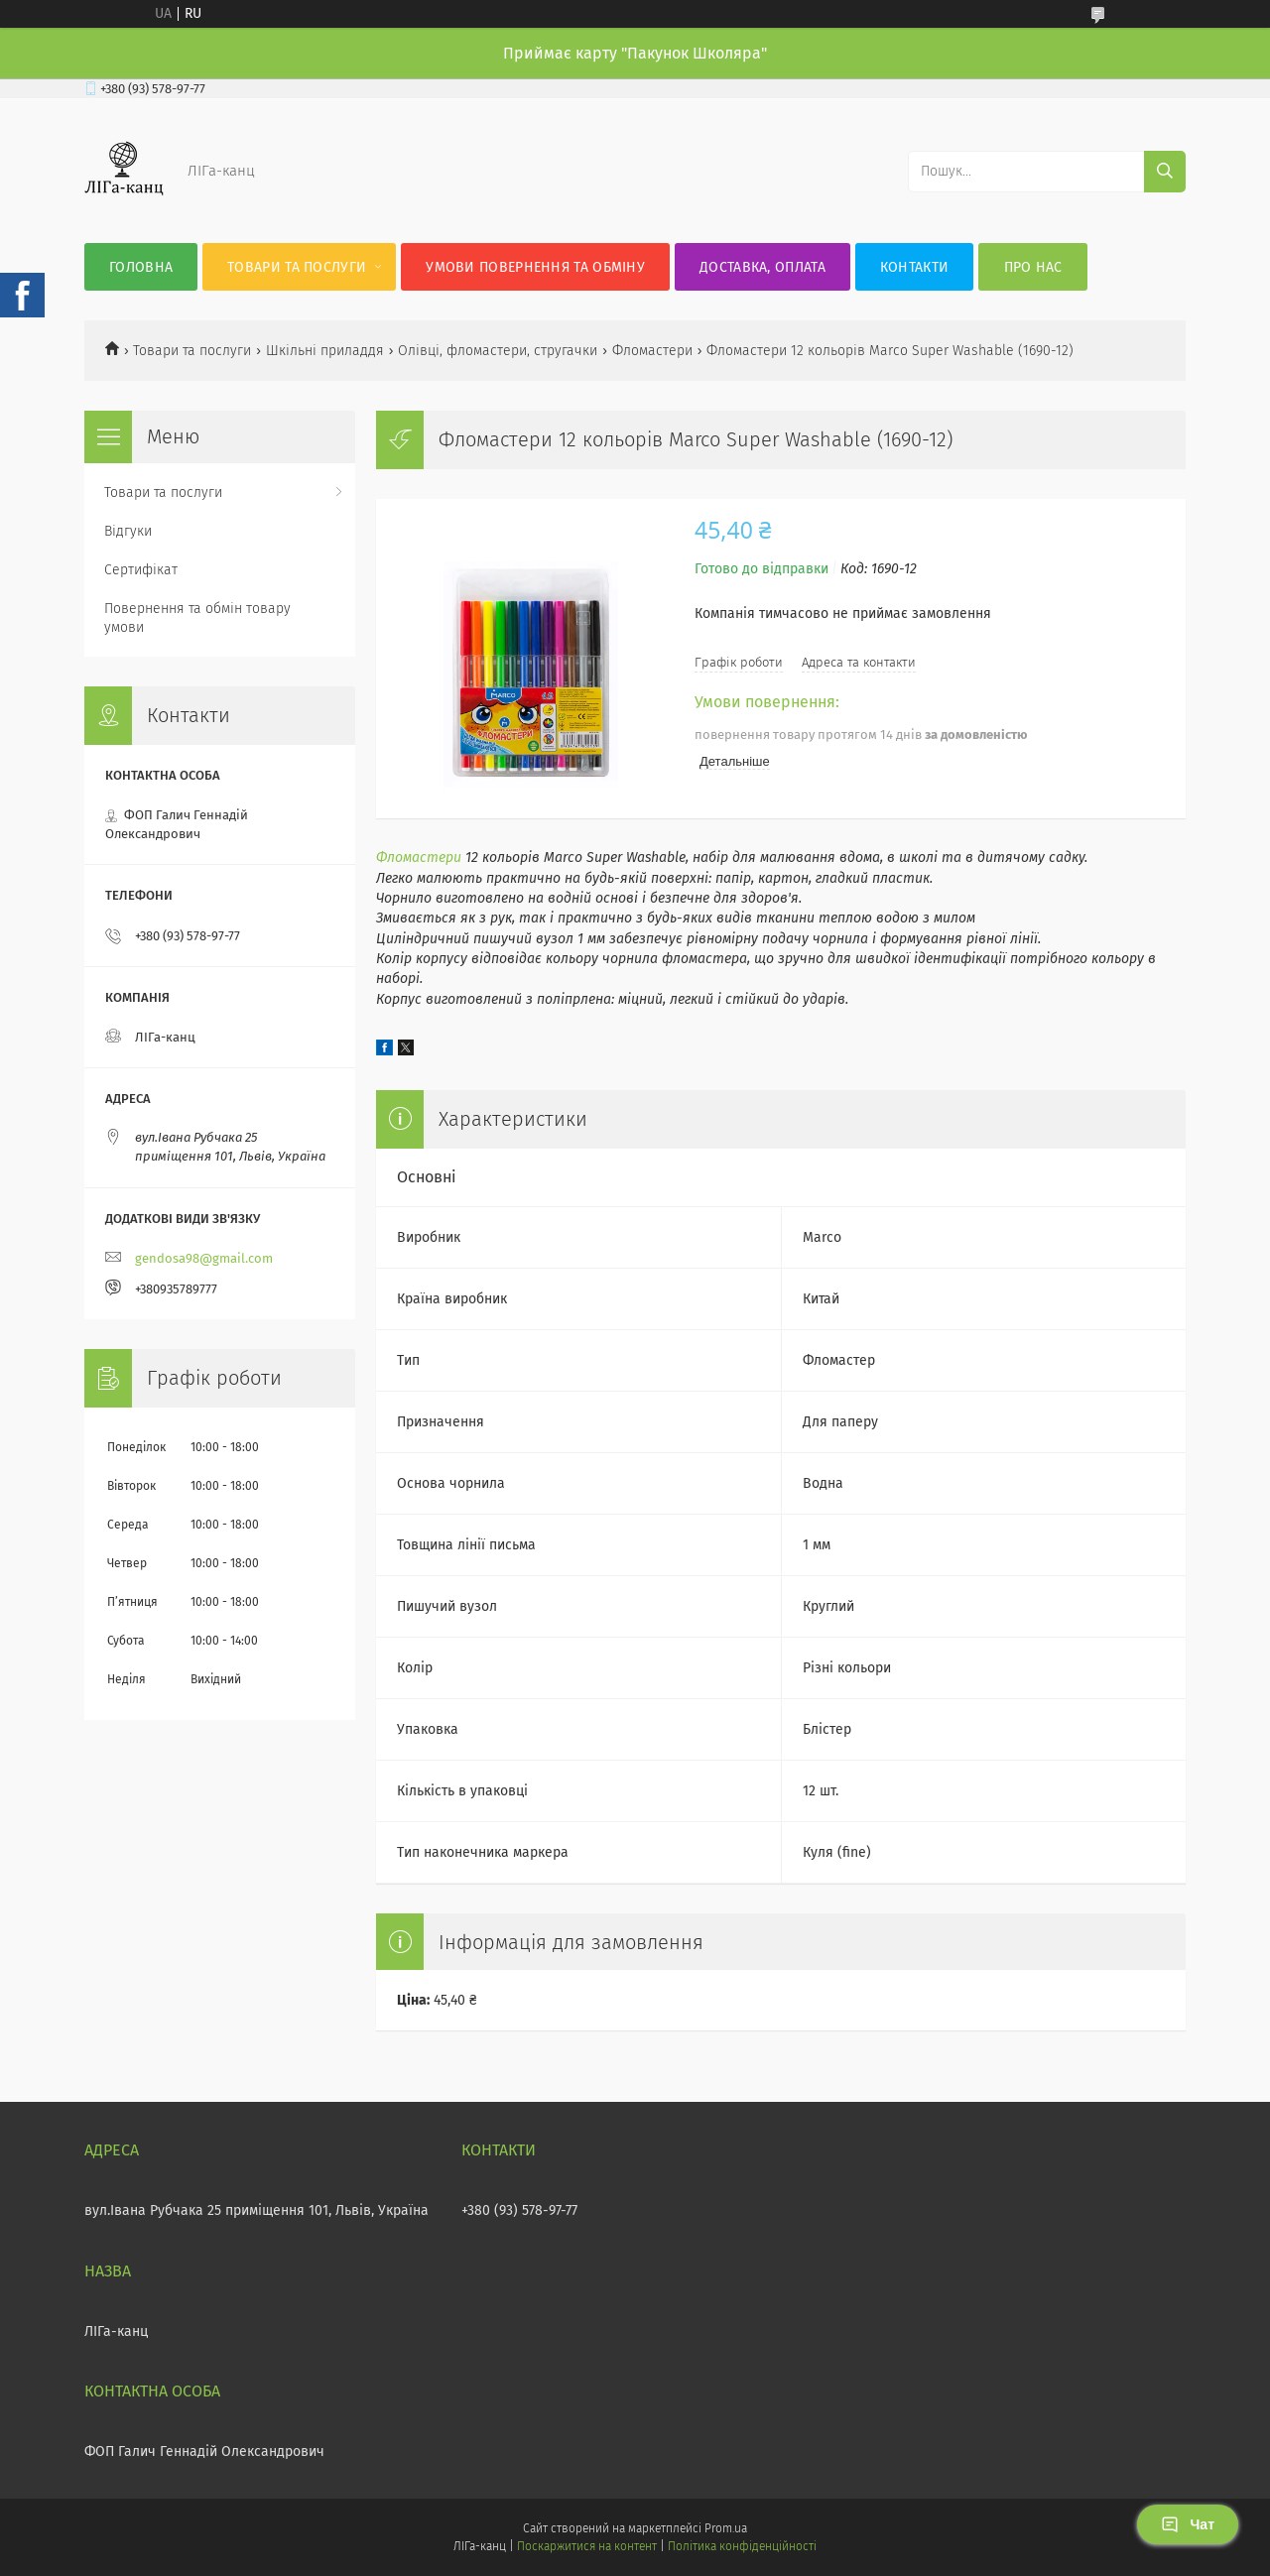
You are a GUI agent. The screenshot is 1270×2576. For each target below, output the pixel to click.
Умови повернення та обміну (535, 267)
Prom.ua (725, 2528)
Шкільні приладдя (325, 350)
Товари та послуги (296, 267)
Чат (1187, 2524)
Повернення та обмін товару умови (197, 618)
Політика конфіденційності (742, 2546)
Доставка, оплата (762, 267)
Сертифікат (141, 569)
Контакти (914, 267)
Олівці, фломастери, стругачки (497, 350)
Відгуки (128, 531)
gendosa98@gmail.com (204, 1258)
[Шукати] (1165, 171)
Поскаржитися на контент (587, 2546)
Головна (141, 267)
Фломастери (652, 350)
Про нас (1033, 267)
